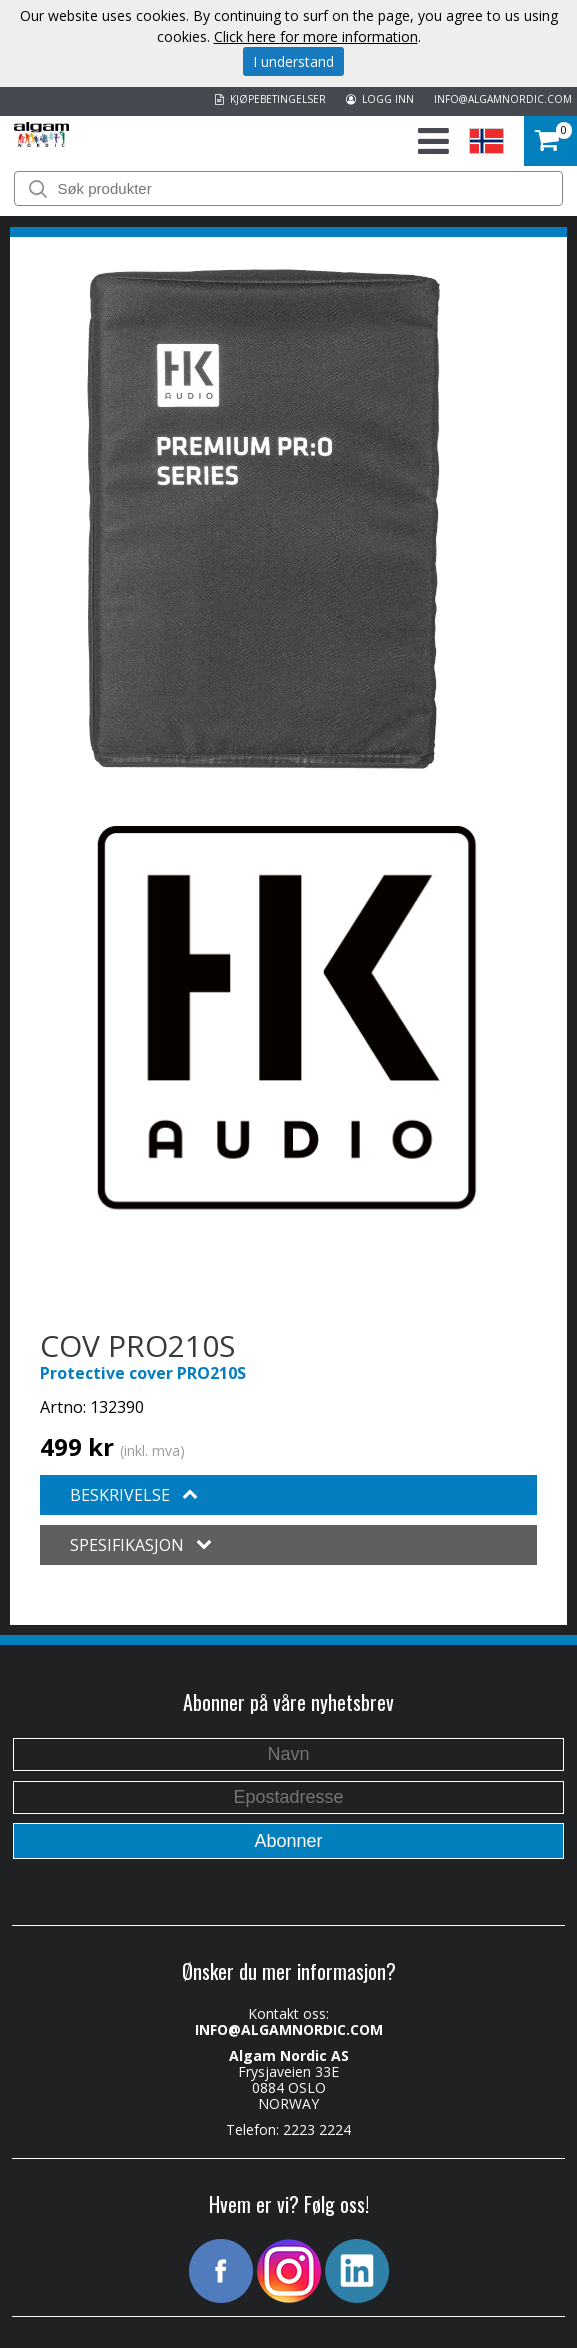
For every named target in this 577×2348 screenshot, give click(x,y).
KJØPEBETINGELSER (270, 99)
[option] (263, 519)
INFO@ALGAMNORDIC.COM (503, 99)
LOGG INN (380, 99)
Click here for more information (316, 36)
